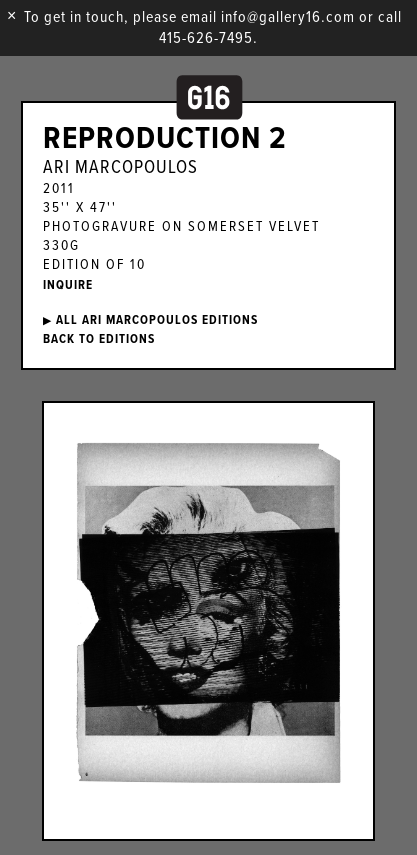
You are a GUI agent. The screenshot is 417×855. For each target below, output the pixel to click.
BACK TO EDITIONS (99, 339)
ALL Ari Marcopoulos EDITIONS (150, 320)
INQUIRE (68, 285)
